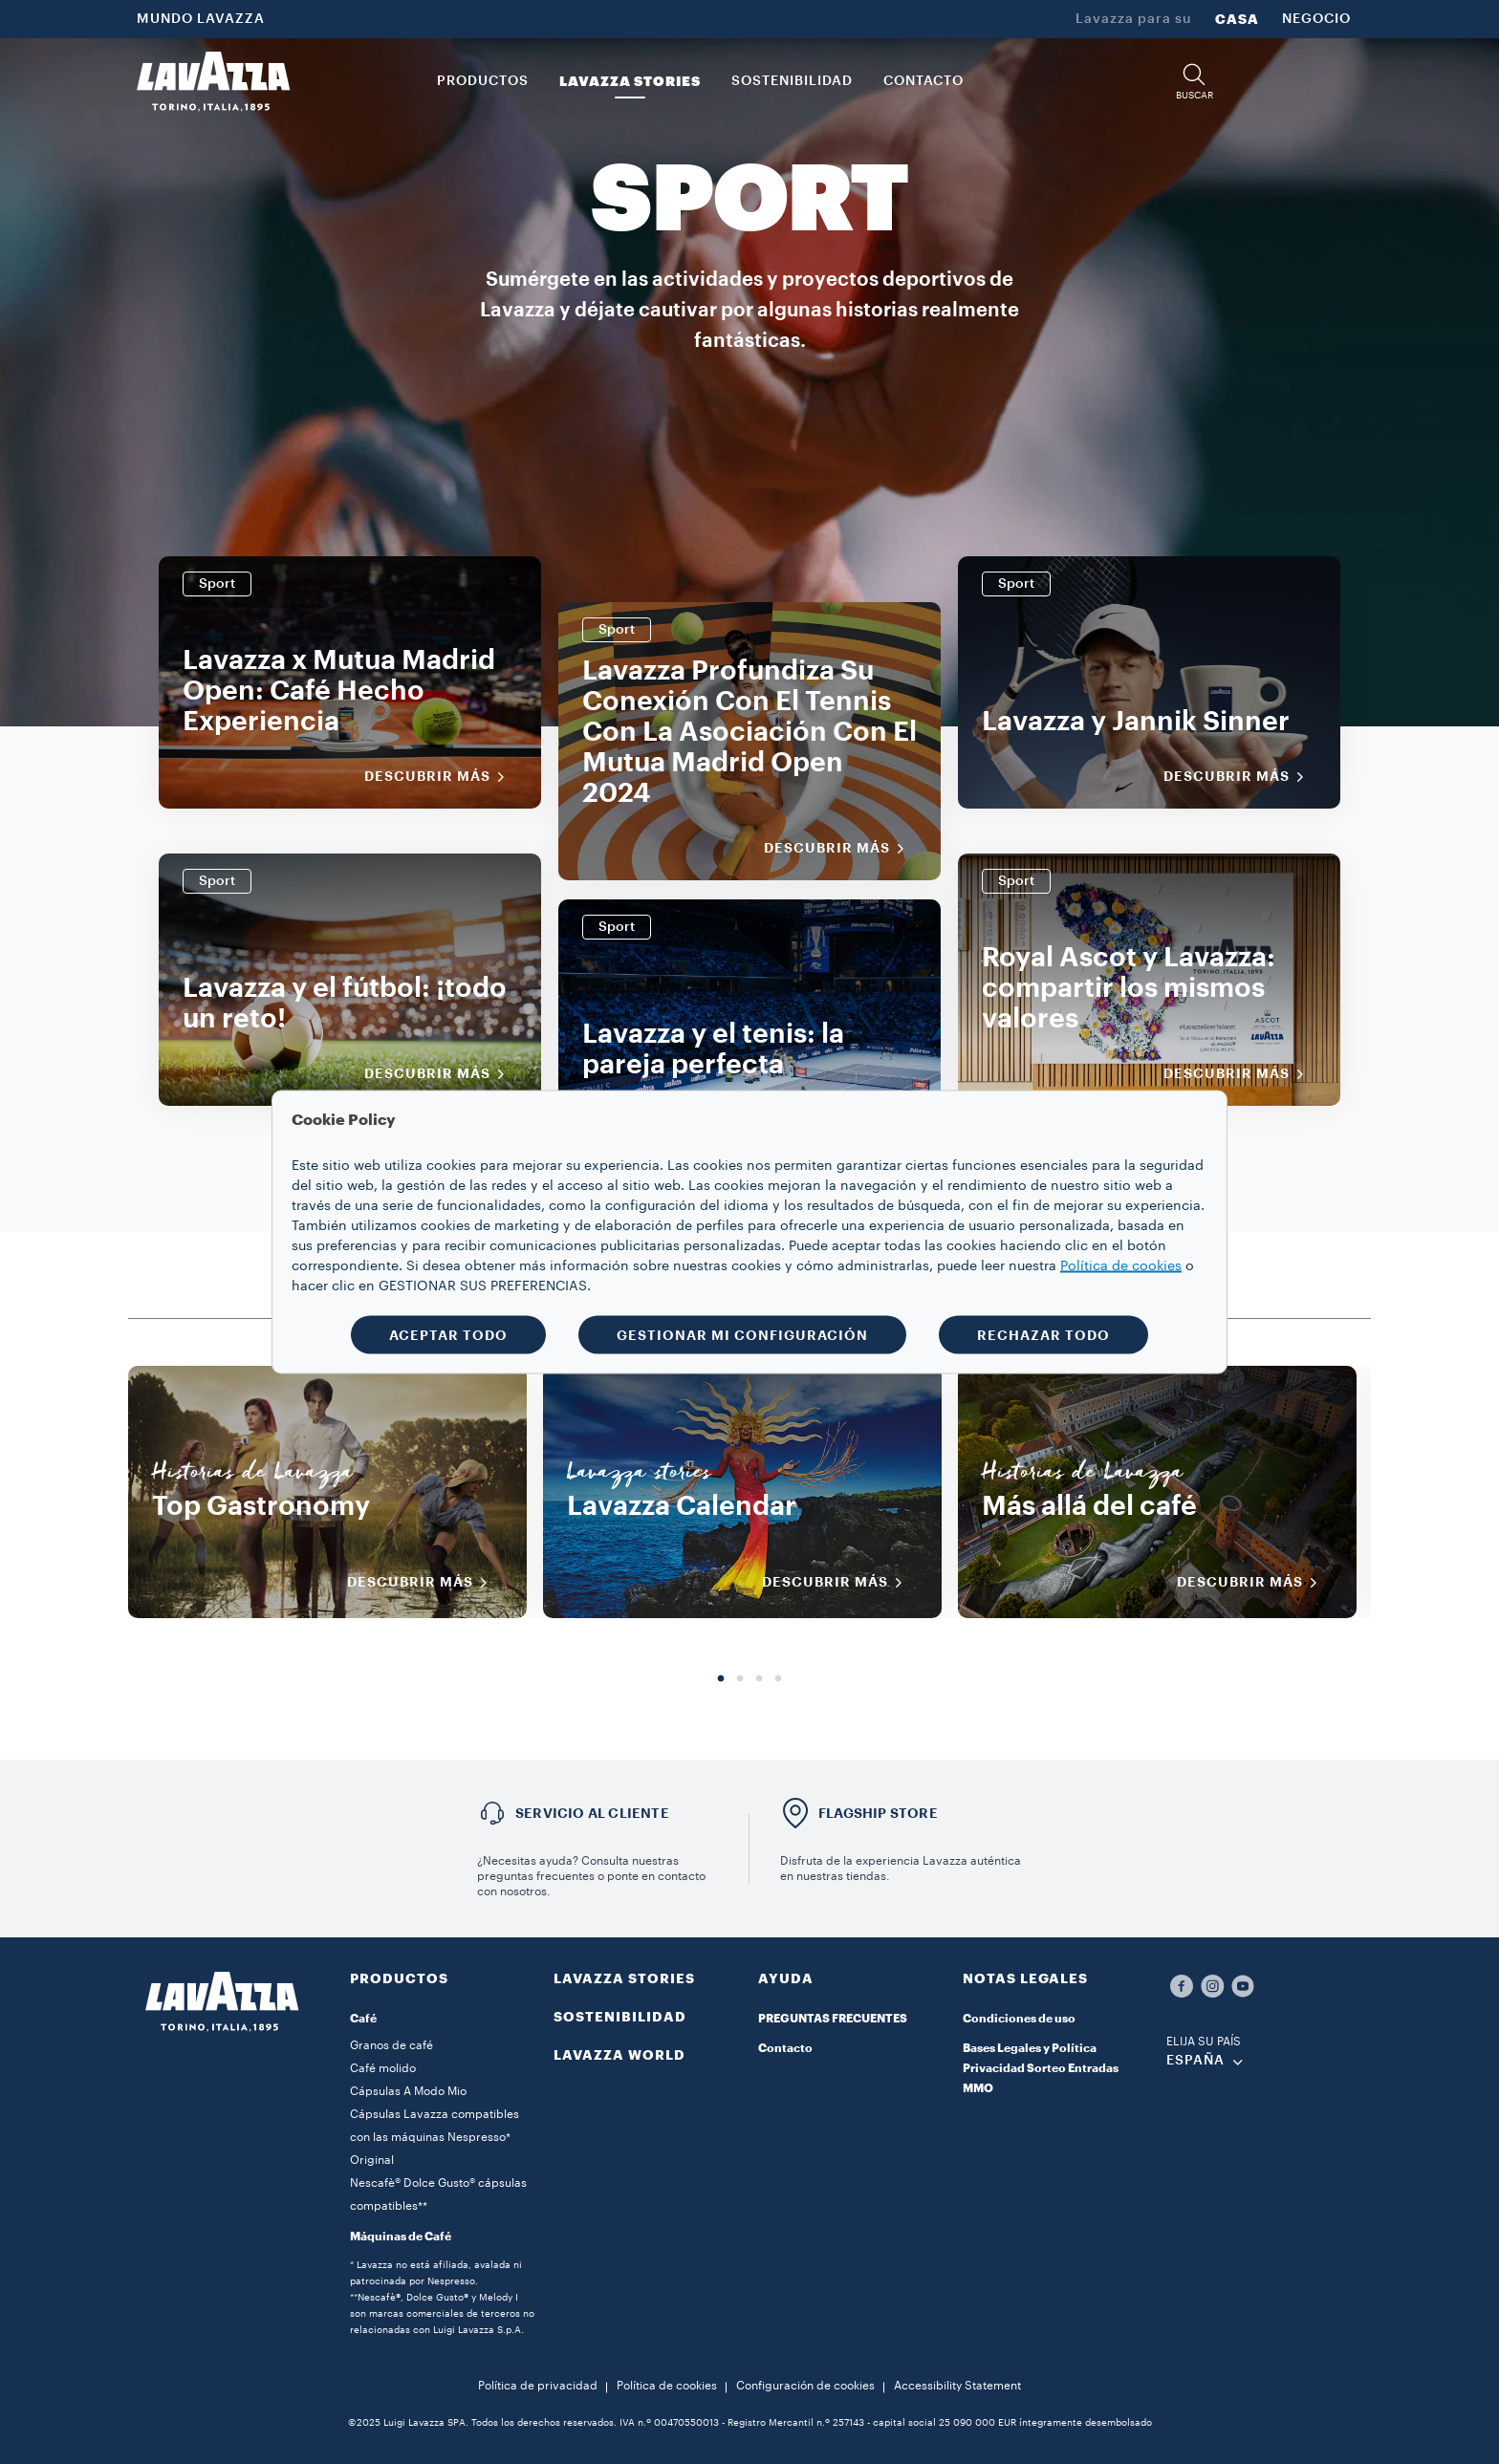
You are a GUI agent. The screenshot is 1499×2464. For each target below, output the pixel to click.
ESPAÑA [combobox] (1195, 2060)
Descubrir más (440, 777)
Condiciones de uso (1019, 2018)
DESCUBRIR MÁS (423, 1582)
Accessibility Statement (957, 2385)
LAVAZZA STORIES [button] (630, 81)
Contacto (785, 2048)
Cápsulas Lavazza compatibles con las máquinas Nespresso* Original (434, 2137)
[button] (1194, 81)
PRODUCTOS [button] (483, 81)
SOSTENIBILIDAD (620, 2016)
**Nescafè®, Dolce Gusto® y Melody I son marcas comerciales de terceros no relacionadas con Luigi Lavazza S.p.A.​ (442, 2314)
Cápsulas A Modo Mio (408, 2091)
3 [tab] (759, 1679)
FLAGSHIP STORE (878, 1813)
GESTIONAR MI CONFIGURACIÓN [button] (742, 1335)
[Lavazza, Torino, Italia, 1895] (213, 81)
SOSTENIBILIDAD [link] (792, 81)
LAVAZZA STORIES (624, 1978)
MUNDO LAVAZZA (201, 19)
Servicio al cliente (592, 1813)
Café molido (383, 2068)
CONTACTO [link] (923, 81)
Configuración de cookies (805, 2385)
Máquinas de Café (400, 2236)
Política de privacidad (537, 2385)
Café (363, 2018)
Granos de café (391, 2045)
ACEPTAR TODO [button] (448, 1335)
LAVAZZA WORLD (619, 2055)
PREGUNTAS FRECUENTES (832, 2018)
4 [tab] (778, 1679)
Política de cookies (667, 2385)
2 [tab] (740, 1679)
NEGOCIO (1316, 19)
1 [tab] (720, 1679)
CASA (1237, 19)
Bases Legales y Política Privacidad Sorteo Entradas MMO (1041, 2068)
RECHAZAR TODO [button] (1043, 1335)
